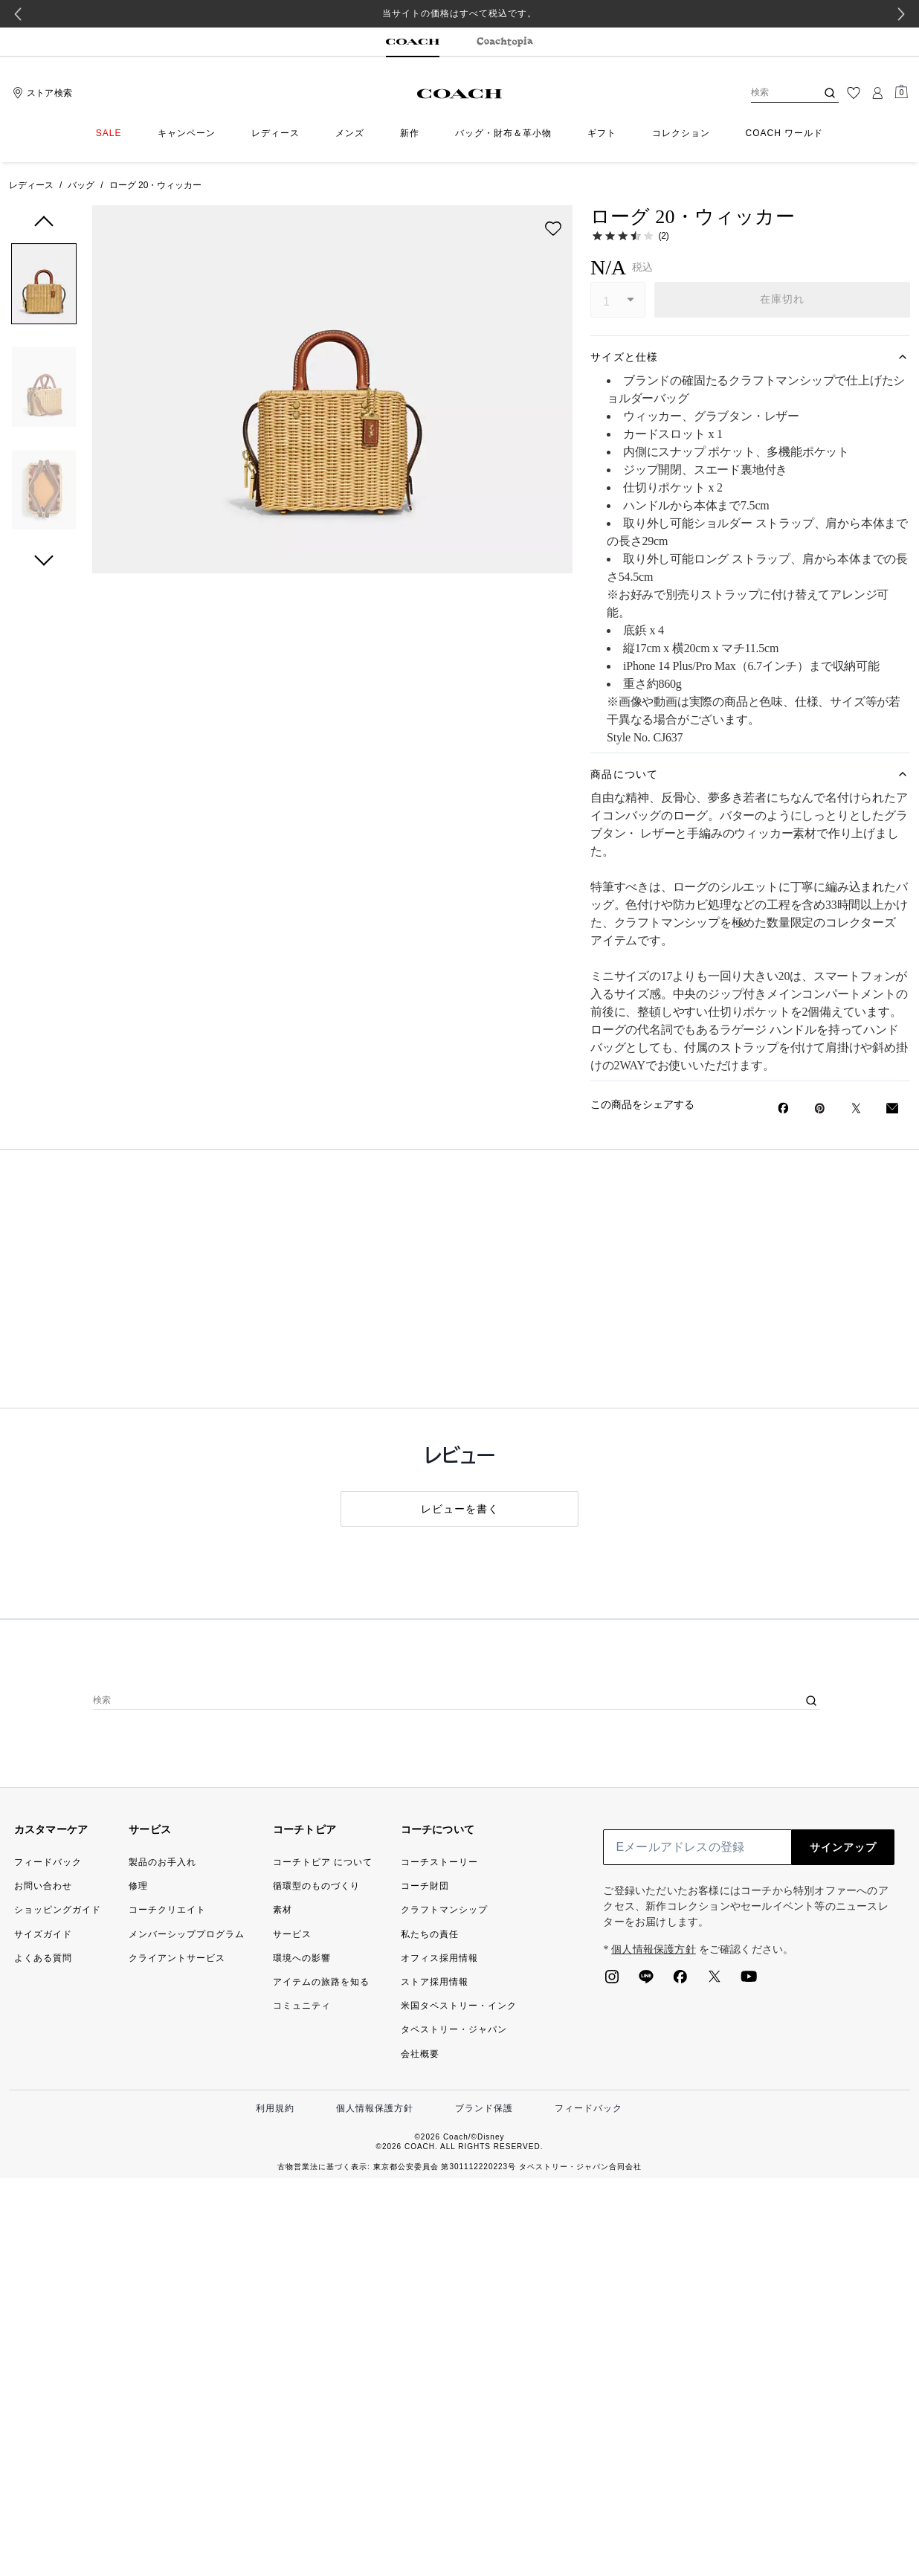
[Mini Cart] (901, 92)
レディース (31, 185)
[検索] (772, 93)
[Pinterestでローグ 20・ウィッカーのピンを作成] (819, 1108)
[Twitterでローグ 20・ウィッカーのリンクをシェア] (856, 1108)
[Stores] (40, 93)
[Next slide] (901, 14)
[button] (44, 286)
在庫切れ (782, 299)
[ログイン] (877, 93)
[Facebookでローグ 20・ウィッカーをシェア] (783, 1108)
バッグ (81, 185)
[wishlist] (553, 228)
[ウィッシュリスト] (853, 93)
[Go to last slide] (18, 14)
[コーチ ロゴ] (460, 93)
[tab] (412, 42)
